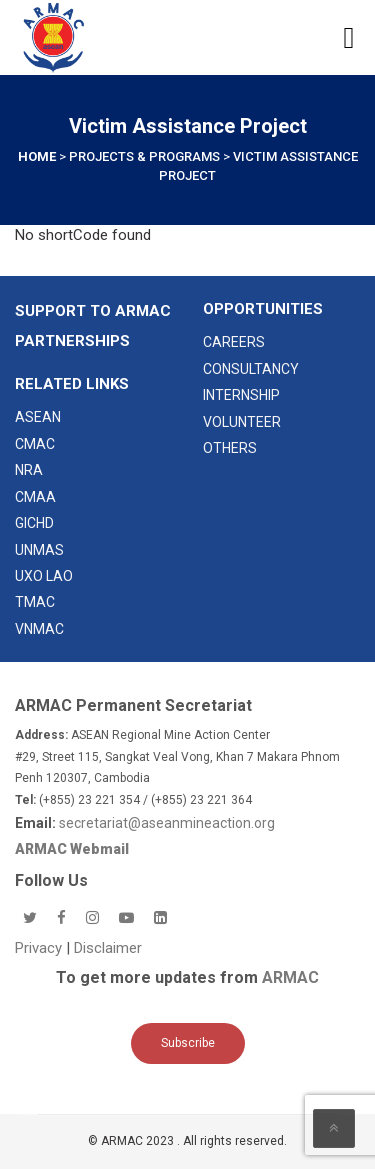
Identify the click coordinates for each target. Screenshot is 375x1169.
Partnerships (72, 341)
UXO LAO (44, 576)
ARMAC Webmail (72, 849)
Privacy (40, 948)
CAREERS (234, 342)
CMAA (35, 497)
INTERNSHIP (241, 395)
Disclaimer (108, 948)
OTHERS (230, 448)
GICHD (34, 523)
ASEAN (38, 417)
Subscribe (188, 1043)
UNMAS (39, 550)
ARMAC (290, 977)
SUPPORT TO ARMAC (93, 311)
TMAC (35, 602)
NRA (29, 470)
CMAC (35, 444)
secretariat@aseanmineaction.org (167, 823)
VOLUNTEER (242, 422)
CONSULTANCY (251, 369)
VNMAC (39, 629)
